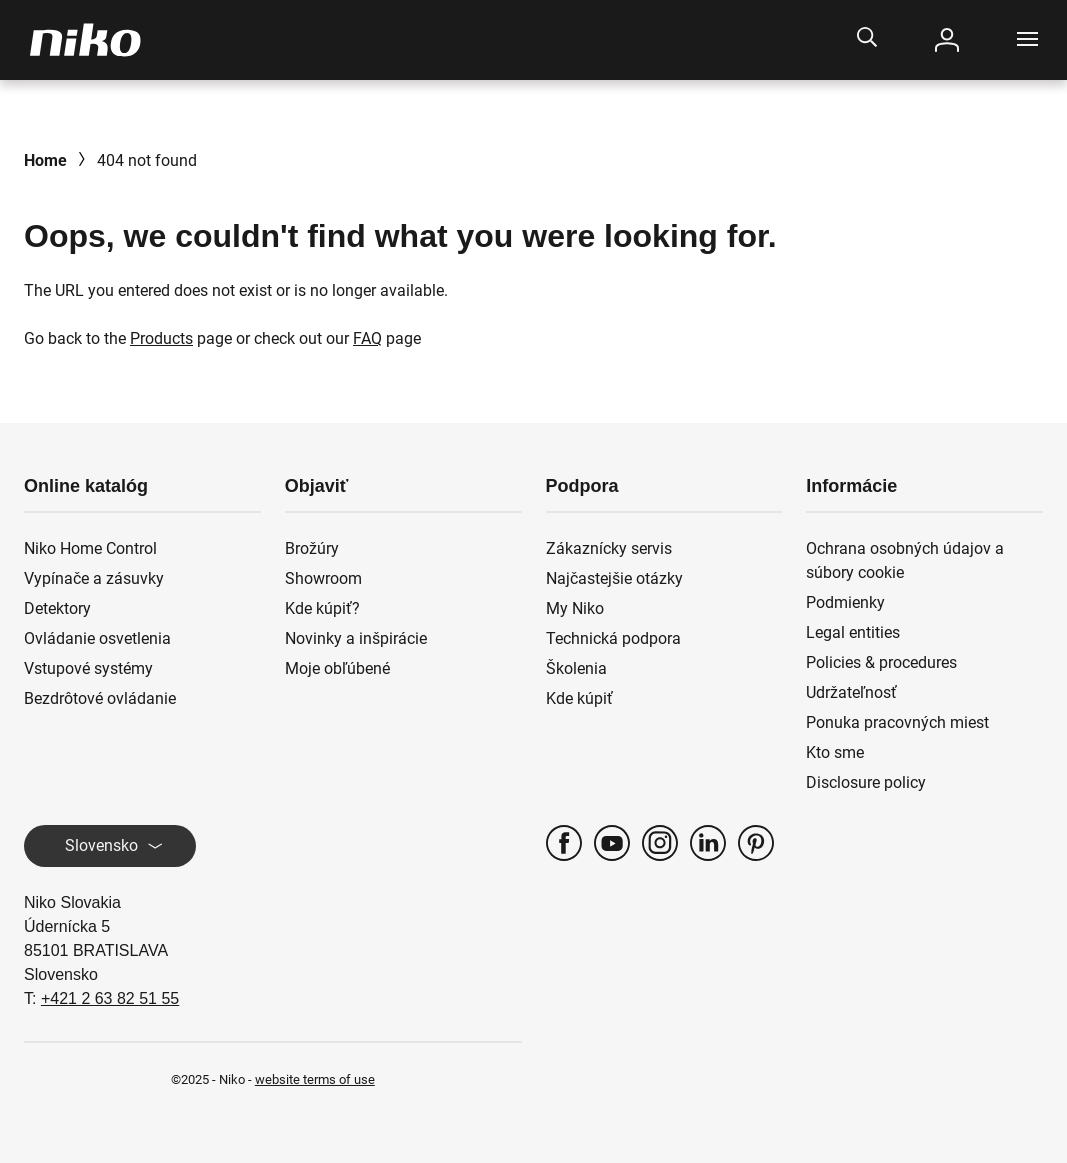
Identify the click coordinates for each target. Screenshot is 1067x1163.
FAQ (367, 338)
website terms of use (315, 1079)
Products (161, 338)
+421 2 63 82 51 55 (110, 998)
